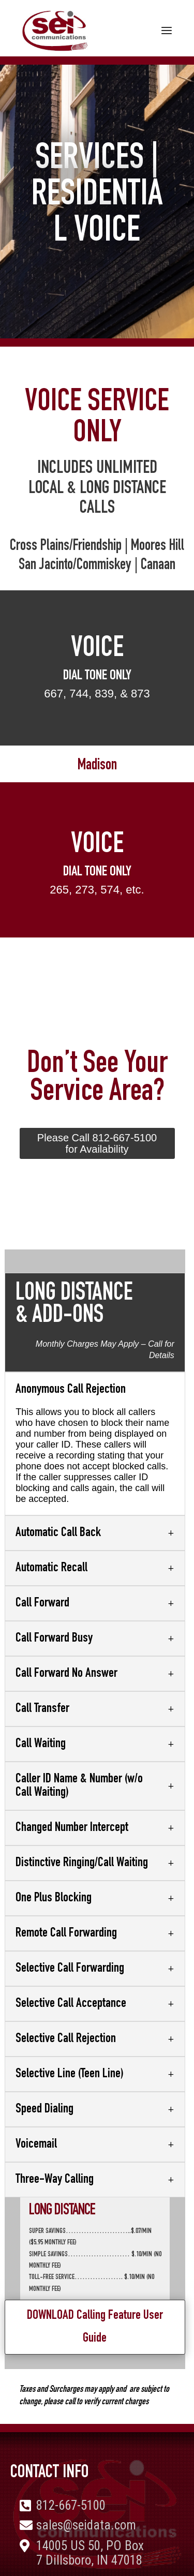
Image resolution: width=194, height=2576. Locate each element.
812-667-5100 (71, 2505)
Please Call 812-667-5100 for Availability (97, 1143)
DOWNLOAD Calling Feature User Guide (95, 2327)
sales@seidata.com (86, 2525)
